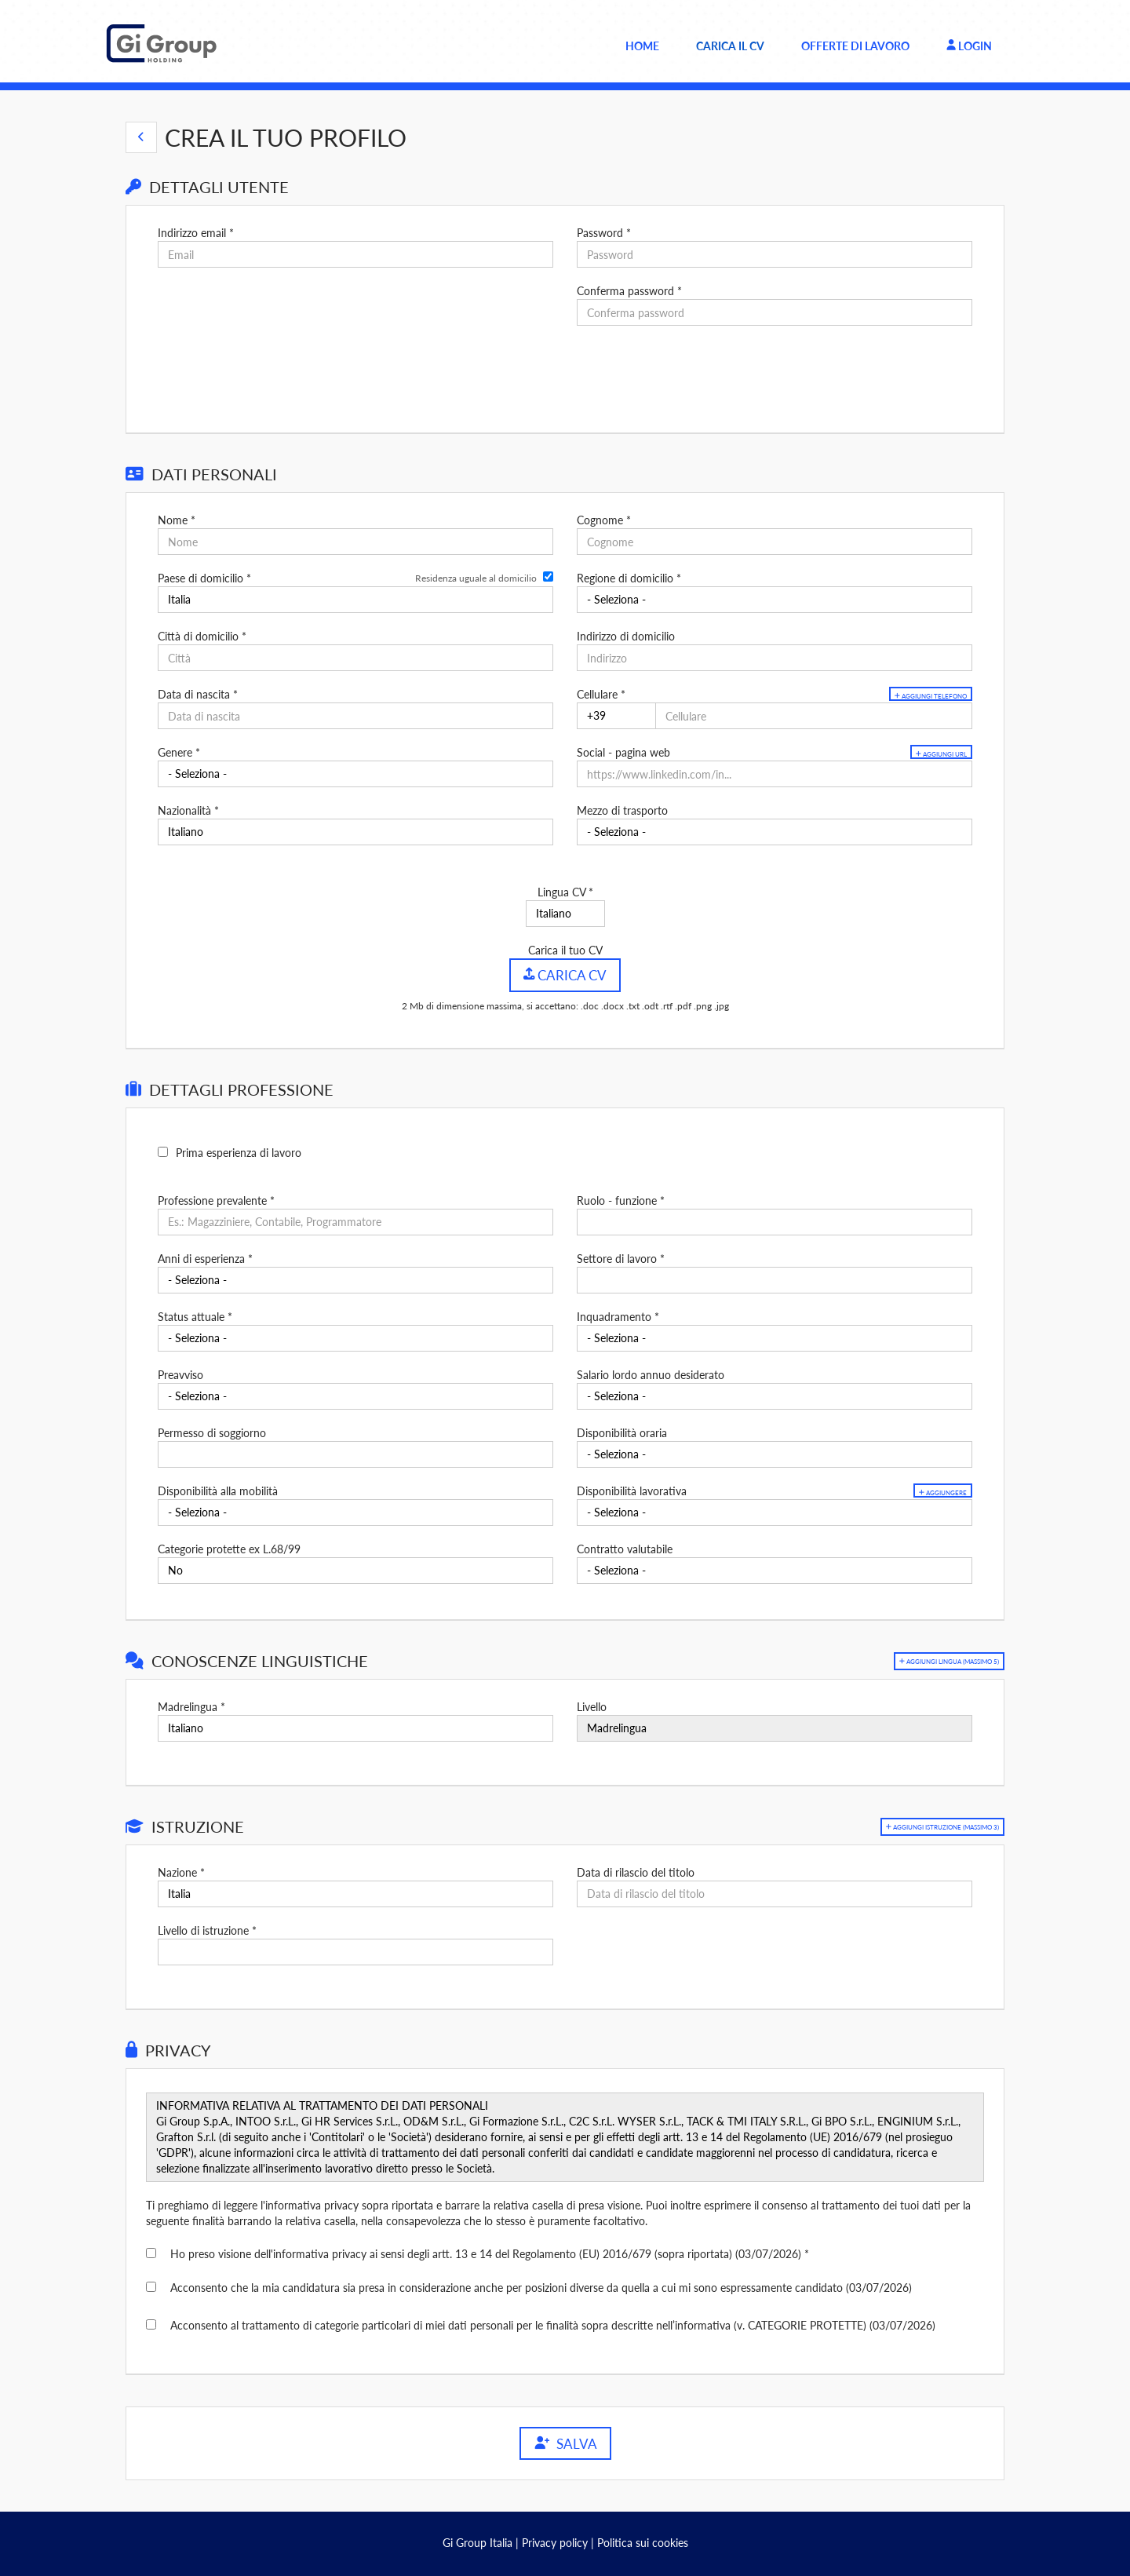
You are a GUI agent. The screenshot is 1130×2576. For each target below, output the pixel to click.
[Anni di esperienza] (355, 1279)
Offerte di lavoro (855, 46)
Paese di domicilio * (204, 578)
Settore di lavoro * (621, 1257)
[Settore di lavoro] (774, 1279)
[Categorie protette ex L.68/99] (355, 1569)
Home (642, 46)
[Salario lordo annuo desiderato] (774, 1395)
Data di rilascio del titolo (635, 1871)
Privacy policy (555, 2542)
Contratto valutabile (625, 1548)
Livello (592, 1706)
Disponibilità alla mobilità (218, 1490)
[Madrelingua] (355, 1727)
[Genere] (355, 774)
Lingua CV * (565, 892)
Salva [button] (565, 2443)
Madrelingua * (191, 1706)
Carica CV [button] (565, 975)
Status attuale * (195, 1316)
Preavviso (180, 1374)
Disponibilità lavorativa (632, 1490)
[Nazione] (355, 1893)
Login (969, 46)
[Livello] (774, 1727)
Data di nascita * (198, 694)
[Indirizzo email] (355, 254)
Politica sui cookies (642, 2542)
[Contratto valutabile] (774, 1569)
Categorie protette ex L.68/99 (229, 1548)
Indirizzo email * (196, 232)
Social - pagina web (623, 752)
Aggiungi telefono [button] (912, 696)
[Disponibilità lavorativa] (774, 1511)
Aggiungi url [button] (928, 754)
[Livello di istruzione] (355, 1951)
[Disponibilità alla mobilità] (355, 1511)
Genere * (179, 752)
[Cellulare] (616, 715)
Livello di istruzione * (207, 1929)
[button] (141, 137)
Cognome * (604, 520)
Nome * (176, 520)
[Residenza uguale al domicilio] (548, 576)
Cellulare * (601, 694)
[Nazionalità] (355, 832)
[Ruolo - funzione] (774, 1221)
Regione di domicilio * (629, 578)
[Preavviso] (355, 1395)
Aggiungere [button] (931, 1492)
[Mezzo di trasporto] (774, 832)
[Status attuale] (355, 1337)
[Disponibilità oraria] (774, 1453)
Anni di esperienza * (205, 1257)
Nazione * (181, 1871)
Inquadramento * (618, 1316)
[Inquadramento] (774, 1337)
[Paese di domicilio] (355, 599)
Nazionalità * (188, 810)
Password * (604, 232)
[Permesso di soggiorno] (355, 1453)
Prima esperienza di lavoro (238, 1151)
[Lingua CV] (565, 913)
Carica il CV (730, 46)
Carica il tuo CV (565, 950)
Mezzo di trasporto (622, 810)
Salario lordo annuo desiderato (650, 1374)
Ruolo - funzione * (621, 1199)
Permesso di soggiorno (212, 1432)
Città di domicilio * (202, 636)
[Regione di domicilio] (774, 599)
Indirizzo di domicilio (626, 636)
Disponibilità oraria (622, 1432)
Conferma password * (629, 290)
